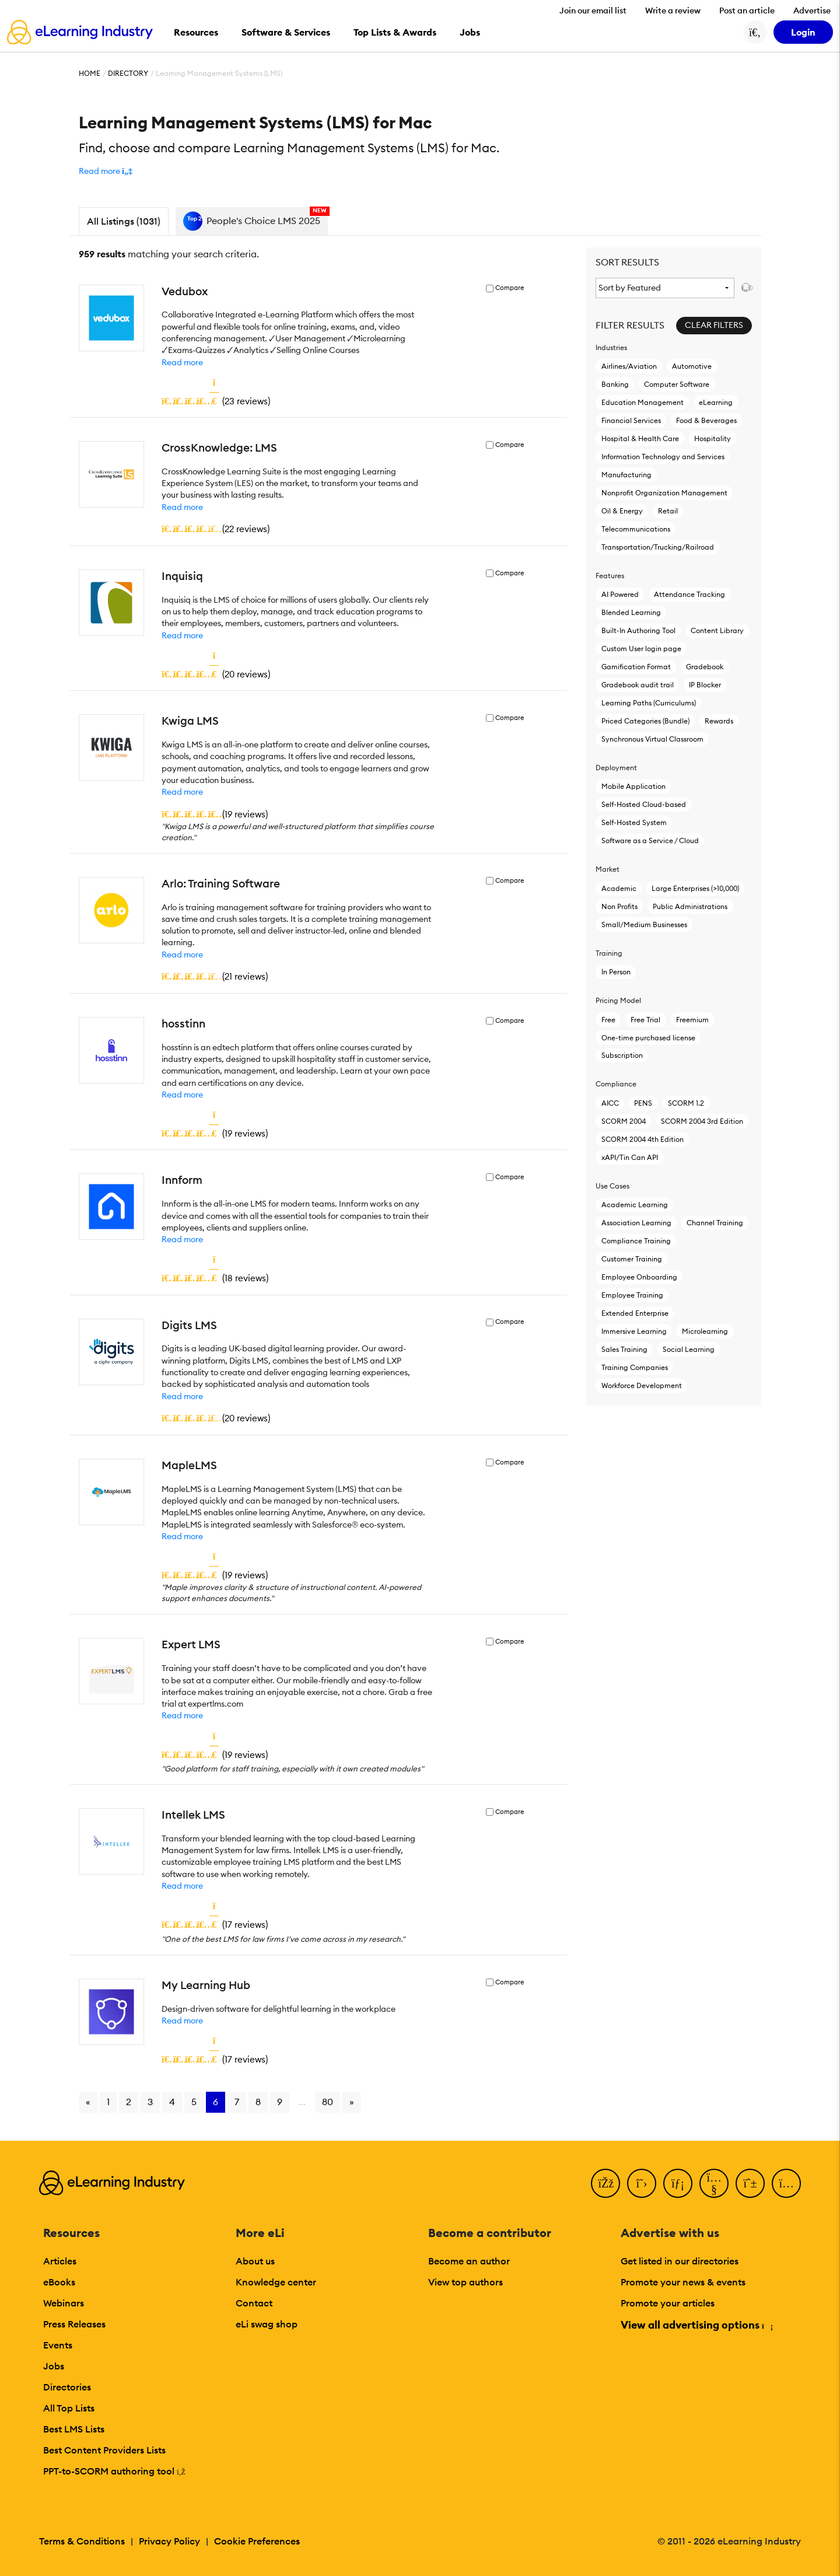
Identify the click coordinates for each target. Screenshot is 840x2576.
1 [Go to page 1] (108, 2101)
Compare (509, 288)
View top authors (465, 2282)
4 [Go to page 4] (172, 2101)
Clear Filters (714, 325)
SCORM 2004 (623, 1121)
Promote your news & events (683, 2282)
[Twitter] (641, 2183)
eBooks (59, 2282)
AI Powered (620, 594)
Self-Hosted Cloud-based (643, 804)
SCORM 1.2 (686, 1103)
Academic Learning (634, 1204)
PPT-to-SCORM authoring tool (114, 2471)
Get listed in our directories (679, 2261)
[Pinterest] (750, 2183)
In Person (616, 971)
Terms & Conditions (82, 2541)
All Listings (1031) (123, 221)
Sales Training (624, 1349)
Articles (59, 2261)
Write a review (673, 10)
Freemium (692, 1019)
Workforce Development (641, 1385)
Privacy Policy (169, 2541)
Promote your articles (668, 2303)
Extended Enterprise (634, 1313)
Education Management (642, 402)
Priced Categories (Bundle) (645, 720)
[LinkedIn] (677, 2183)
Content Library (717, 630)
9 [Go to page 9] (279, 2101)
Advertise (812, 10)
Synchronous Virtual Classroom (652, 739)
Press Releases (74, 2324)
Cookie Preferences (257, 2541)
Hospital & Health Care (640, 438)
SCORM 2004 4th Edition (642, 1139)
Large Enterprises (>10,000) (695, 888)
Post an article (747, 10)
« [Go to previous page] (88, 2101)
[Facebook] (605, 2183)
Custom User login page (641, 648)
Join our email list (592, 10)
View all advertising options (696, 2325)
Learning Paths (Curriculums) (648, 702)
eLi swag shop (267, 2324)
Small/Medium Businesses (644, 924)
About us (255, 2261)
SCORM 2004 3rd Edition (702, 1121)
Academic (618, 888)
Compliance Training (636, 1240)
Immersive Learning (634, 1331)
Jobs (53, 2366)
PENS (643, 1103)
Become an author (469, 2261)
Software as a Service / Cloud (650, 840)
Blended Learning (631, 612)
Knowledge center (276, 2282)
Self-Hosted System (634, 822)
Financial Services (631, 420)
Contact (254, 2303)
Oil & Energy (622, 510)
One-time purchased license (648, 1037)
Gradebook (704, 666)
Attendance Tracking (689, 594)
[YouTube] (714, 2183)
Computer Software (676, 384)
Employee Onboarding (639, 1277)
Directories (67, 2387)
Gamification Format (636, 666)
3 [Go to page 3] (150, 2101)
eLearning (716, 402)
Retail (668, 510)
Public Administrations (690, 906)
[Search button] (754, 32)
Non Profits (619, 906)
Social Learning (689, 1349)
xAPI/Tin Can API (629, 1157)
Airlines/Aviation (629, 366)
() (216, 401)
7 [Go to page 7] (237, 2101)
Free (608, 1019)
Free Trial (645, 1019)
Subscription (622, 1055)
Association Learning (636, 1222)
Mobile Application (633, 786)
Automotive (692, 366)
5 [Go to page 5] (194, 2101)
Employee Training (632, 1295)
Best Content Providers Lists (104, 2450)
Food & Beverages (706, 420)
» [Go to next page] (351, 2101)
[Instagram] (786, 2183)
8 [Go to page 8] (258, 2101)
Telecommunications (635, 529)
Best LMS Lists (73, 2429)
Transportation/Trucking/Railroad (657, 547)
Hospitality (712, 438)
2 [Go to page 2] (128, 2101)
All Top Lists (68, 2408)
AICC (610, 1103)
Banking (615, 384)
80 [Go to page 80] (327, 2101)
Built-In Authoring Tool (638, 630)
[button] (105, 171)
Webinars (63, 2303)
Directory (128, 73)
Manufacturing (626, 474)
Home (89, 73)
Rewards (719, 720)
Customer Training (631, 1258)
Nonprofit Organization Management (664, 492)
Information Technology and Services (662, 456)
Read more (182, 362)
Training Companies (634, 1367)
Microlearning (705, 1331)
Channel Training (715, 1222)
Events (57, 2345)
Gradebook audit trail (637, 684)
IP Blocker (705, 684)
